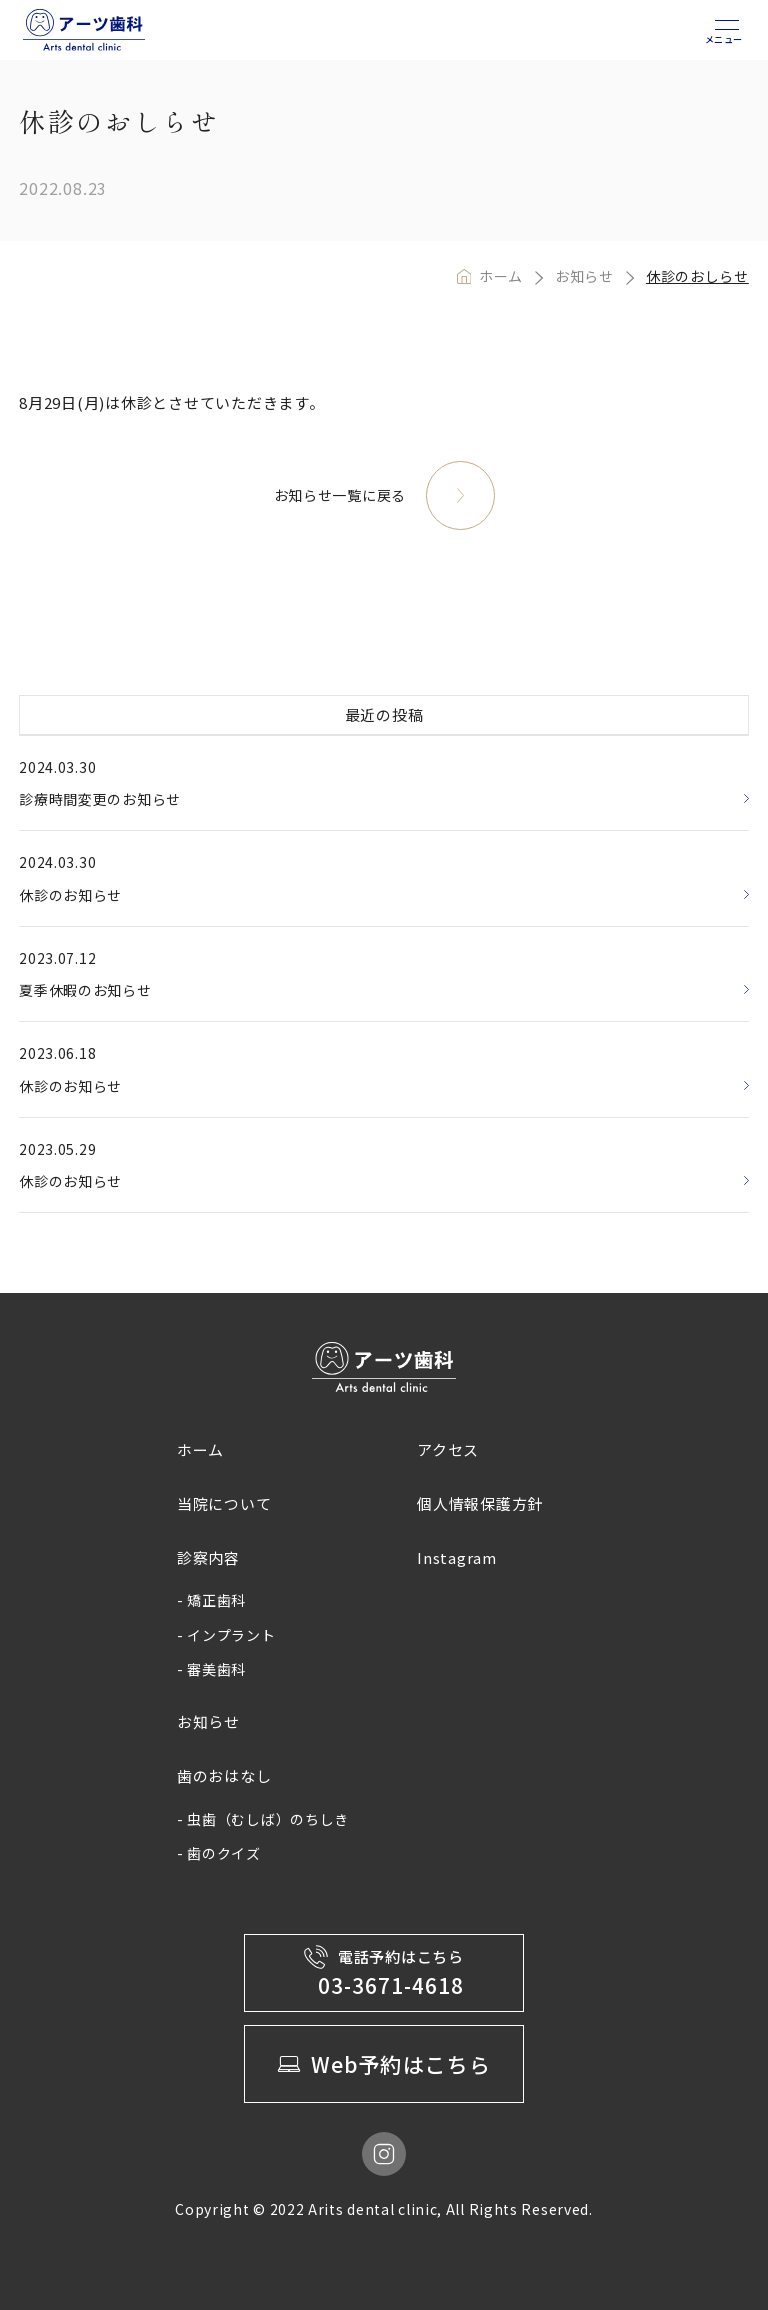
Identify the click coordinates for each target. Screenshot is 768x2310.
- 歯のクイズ (219, 1853)
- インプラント (226, 1635)
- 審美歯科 (211, 1669)
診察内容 (208, 1557)
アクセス (448, 1449)
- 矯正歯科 (211, 1600)
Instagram (457, 1557)
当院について (224, 1503)
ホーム (501, 276)
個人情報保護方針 (480, 1503)
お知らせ (584, 276)
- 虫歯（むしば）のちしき (263, 1819)
